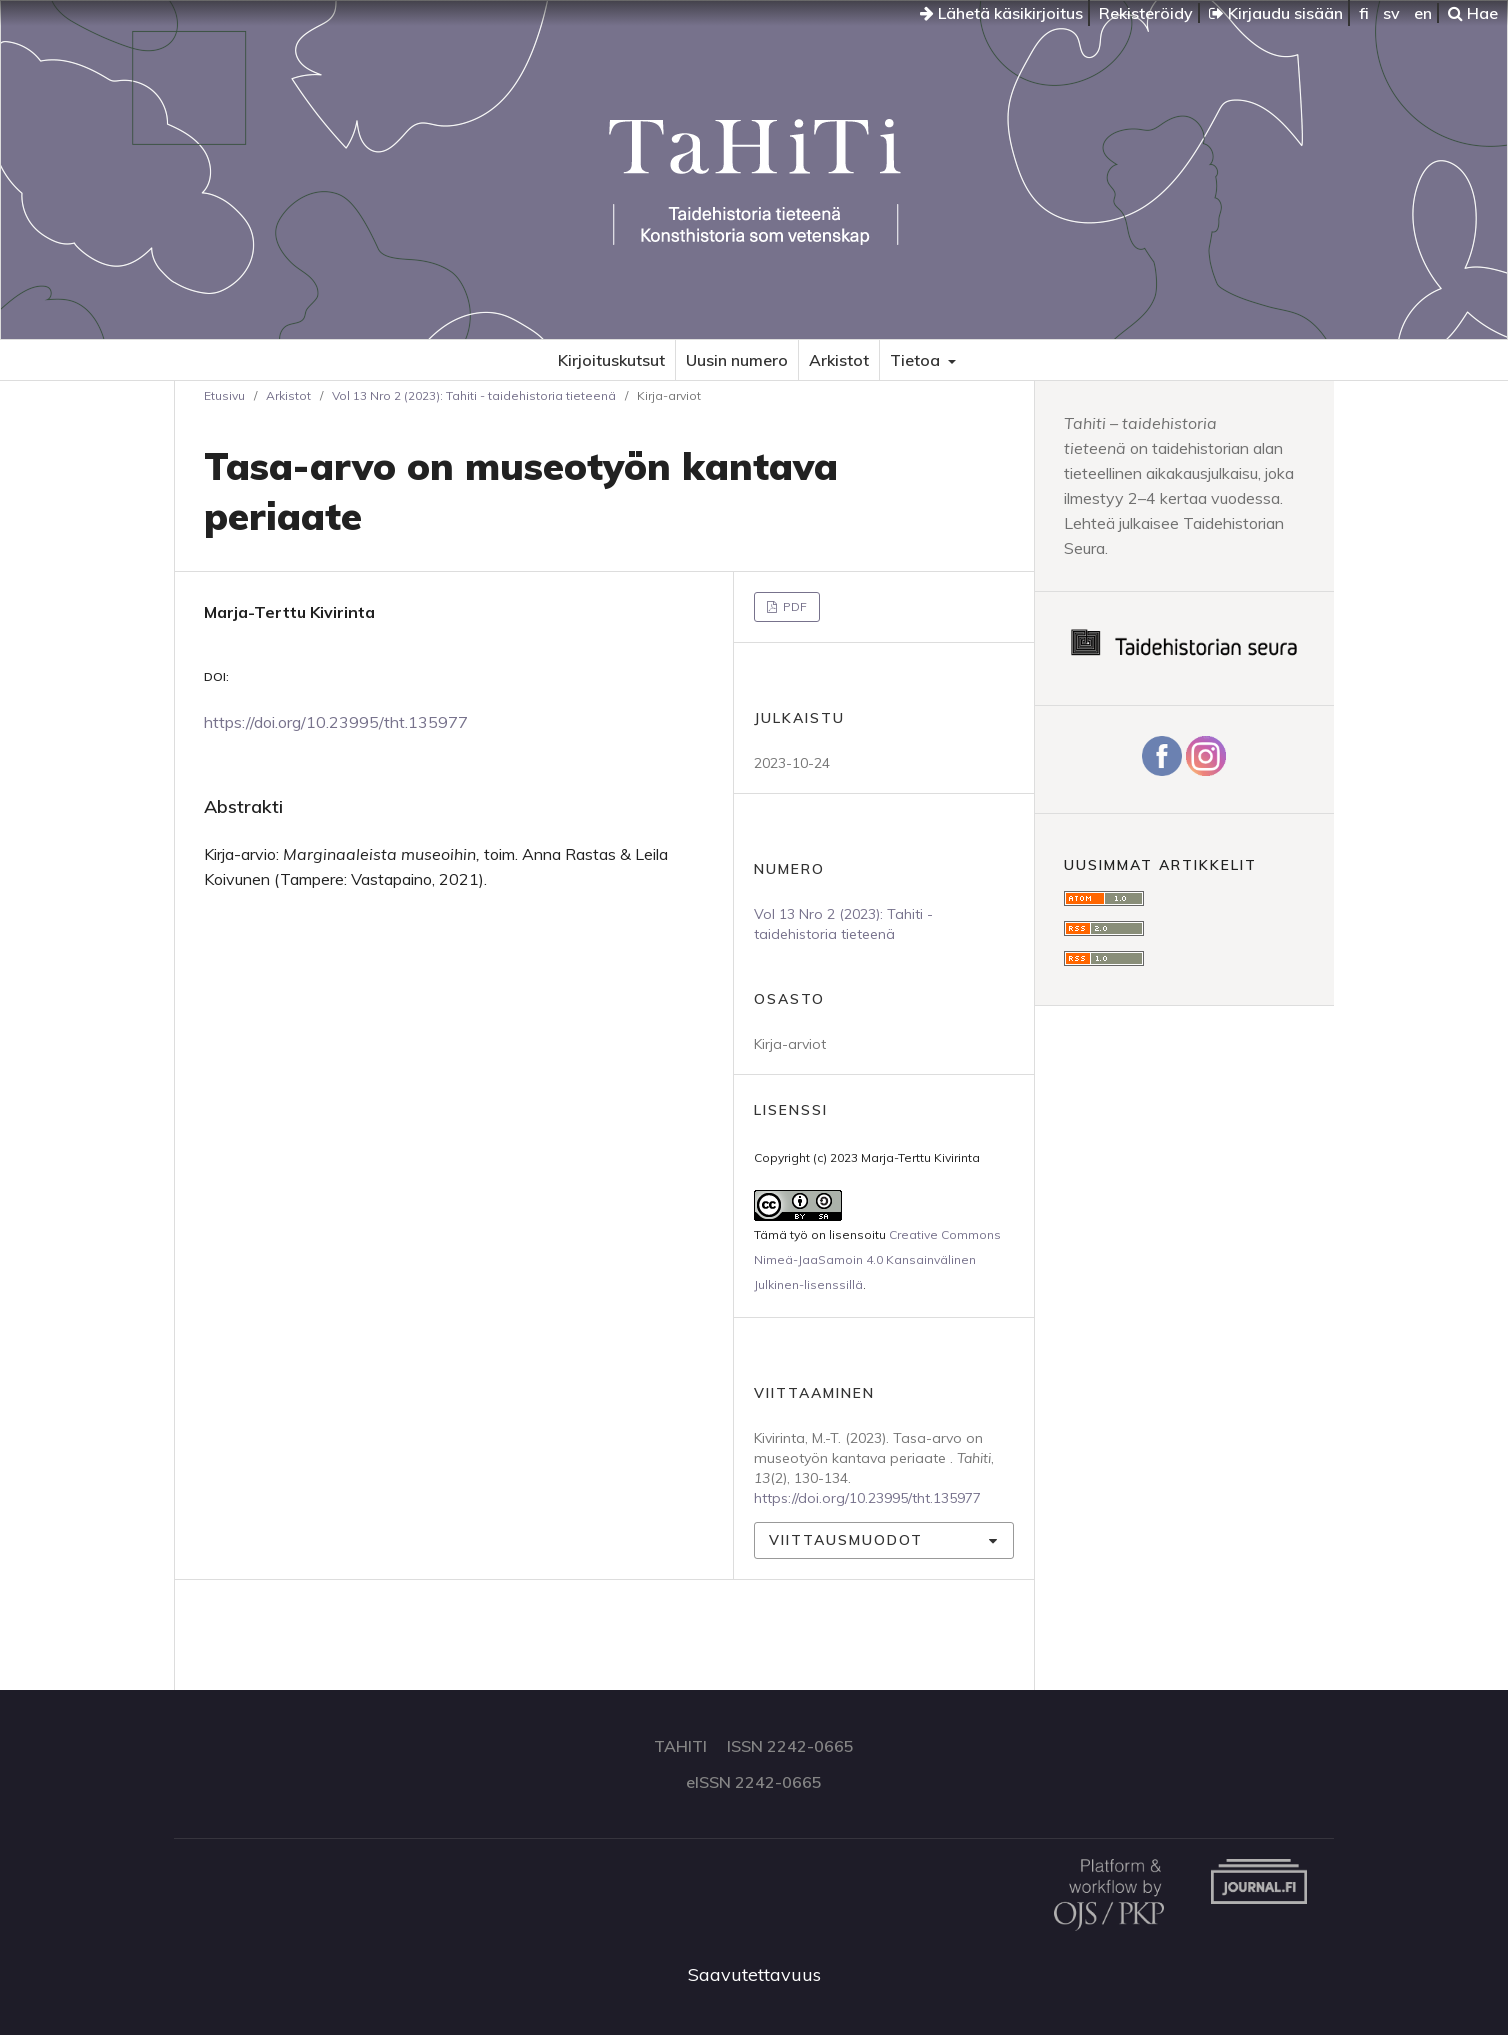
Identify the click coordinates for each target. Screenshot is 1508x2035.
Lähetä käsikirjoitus (1001, 13)
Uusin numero (737, 360)
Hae (1473, 13)
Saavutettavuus (754, 1974)
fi (1364, 13)
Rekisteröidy (1146, 13)
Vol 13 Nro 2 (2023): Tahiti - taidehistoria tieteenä (474, 395)
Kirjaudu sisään (1276, 13)
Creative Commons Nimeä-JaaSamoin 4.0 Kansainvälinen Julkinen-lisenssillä (877, 1259)
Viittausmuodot (846, 1540)
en (1423, 13)
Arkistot (839, 360)
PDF (793, 606)
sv (1391, 13)
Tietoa (917, 360)
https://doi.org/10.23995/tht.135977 (336, 722)
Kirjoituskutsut (611, 360)
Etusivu (224, 395)
